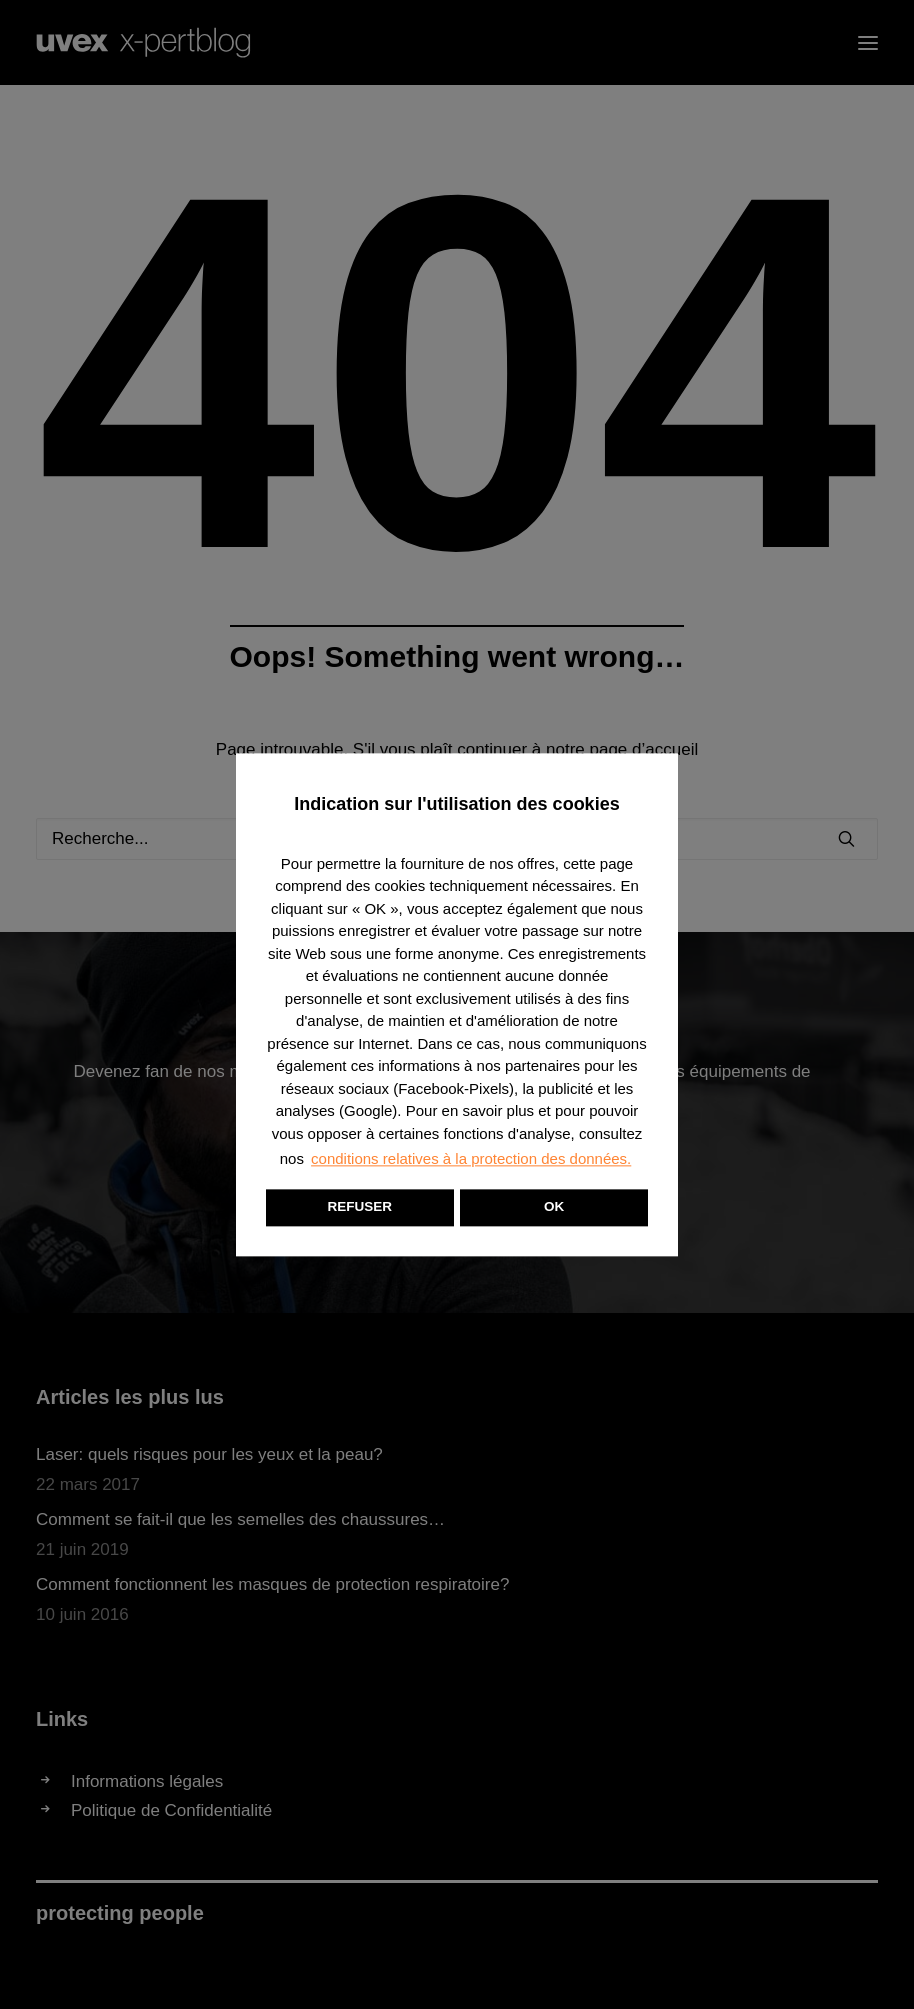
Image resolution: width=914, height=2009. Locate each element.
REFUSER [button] (360, 1206)
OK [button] (554, 1206)
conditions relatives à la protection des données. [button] (471, 1158)
